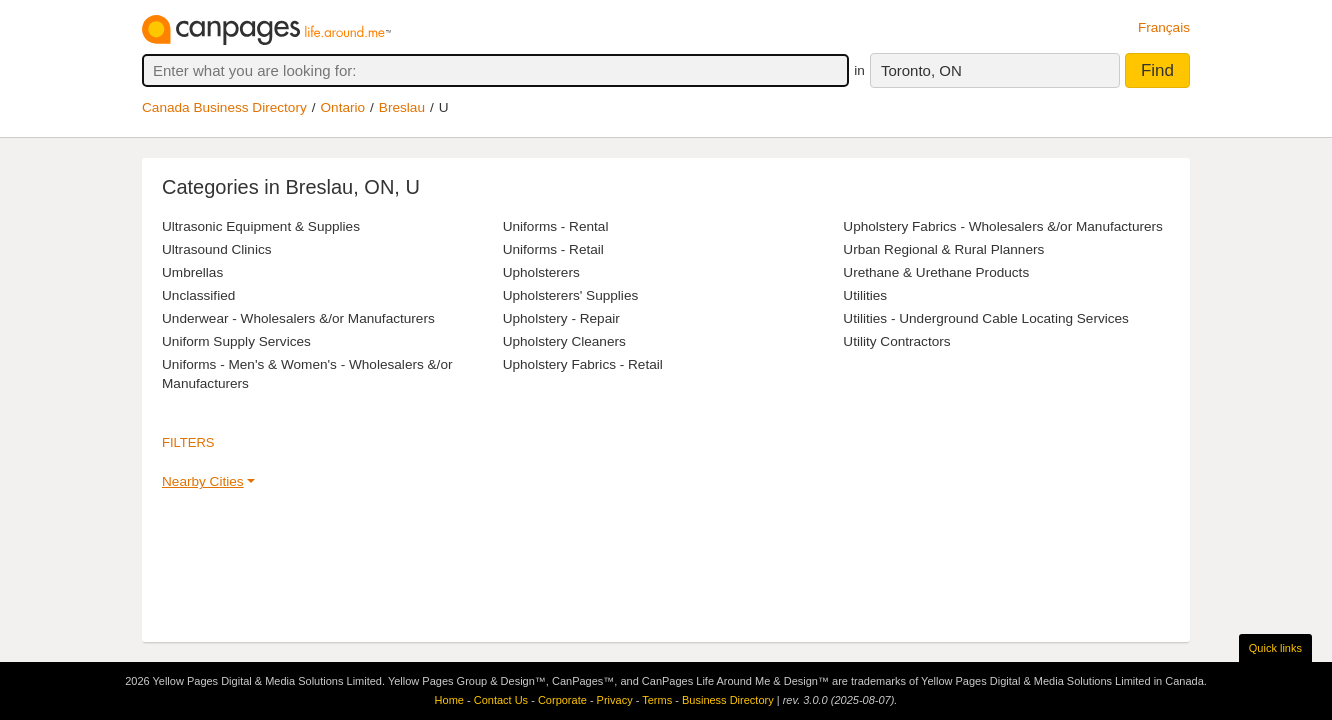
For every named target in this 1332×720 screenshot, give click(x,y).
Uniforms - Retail (553, 249)
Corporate (562, 700)
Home (449, 700)
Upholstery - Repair (561, 318)
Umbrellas (192, 272)
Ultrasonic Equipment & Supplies (261, 226)
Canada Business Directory (224, 107)
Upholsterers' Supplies (571, 295)
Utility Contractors (896, 341)
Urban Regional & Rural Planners (943, 249)
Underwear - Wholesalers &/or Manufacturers (298, 318)
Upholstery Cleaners (564, 341)
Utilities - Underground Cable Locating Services (986, 318)
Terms (657, 700)
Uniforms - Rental (556, 226)
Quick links (1275, 648)
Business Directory (728, 700)
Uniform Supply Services (236, 341)
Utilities (865, 295)
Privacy (615, 700)
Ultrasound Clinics (217, 249)
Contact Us (501, 700)
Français (1164, 27)
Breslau (402, 107)
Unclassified (198, 295)
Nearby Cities (203, 481)
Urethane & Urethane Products (936, 272)
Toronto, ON (921, 70)
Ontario (343, 107)
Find (1157, 70)
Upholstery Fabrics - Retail (583, 364)
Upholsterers (541, 272)
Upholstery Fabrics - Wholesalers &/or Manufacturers (1003, 226)
